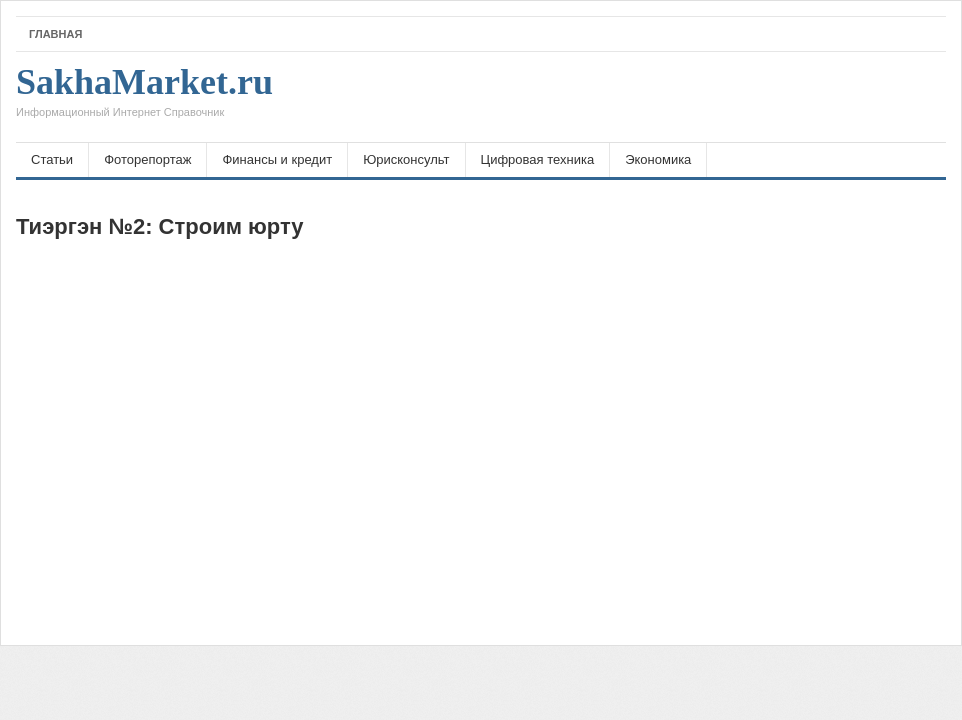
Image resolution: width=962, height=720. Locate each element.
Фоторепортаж (147, 159)
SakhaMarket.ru (144, 97)
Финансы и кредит (277, 159)
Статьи (52, 159)
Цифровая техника (538, 159)
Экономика (658, 159)
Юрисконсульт (406, 159)
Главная (55, 34)
